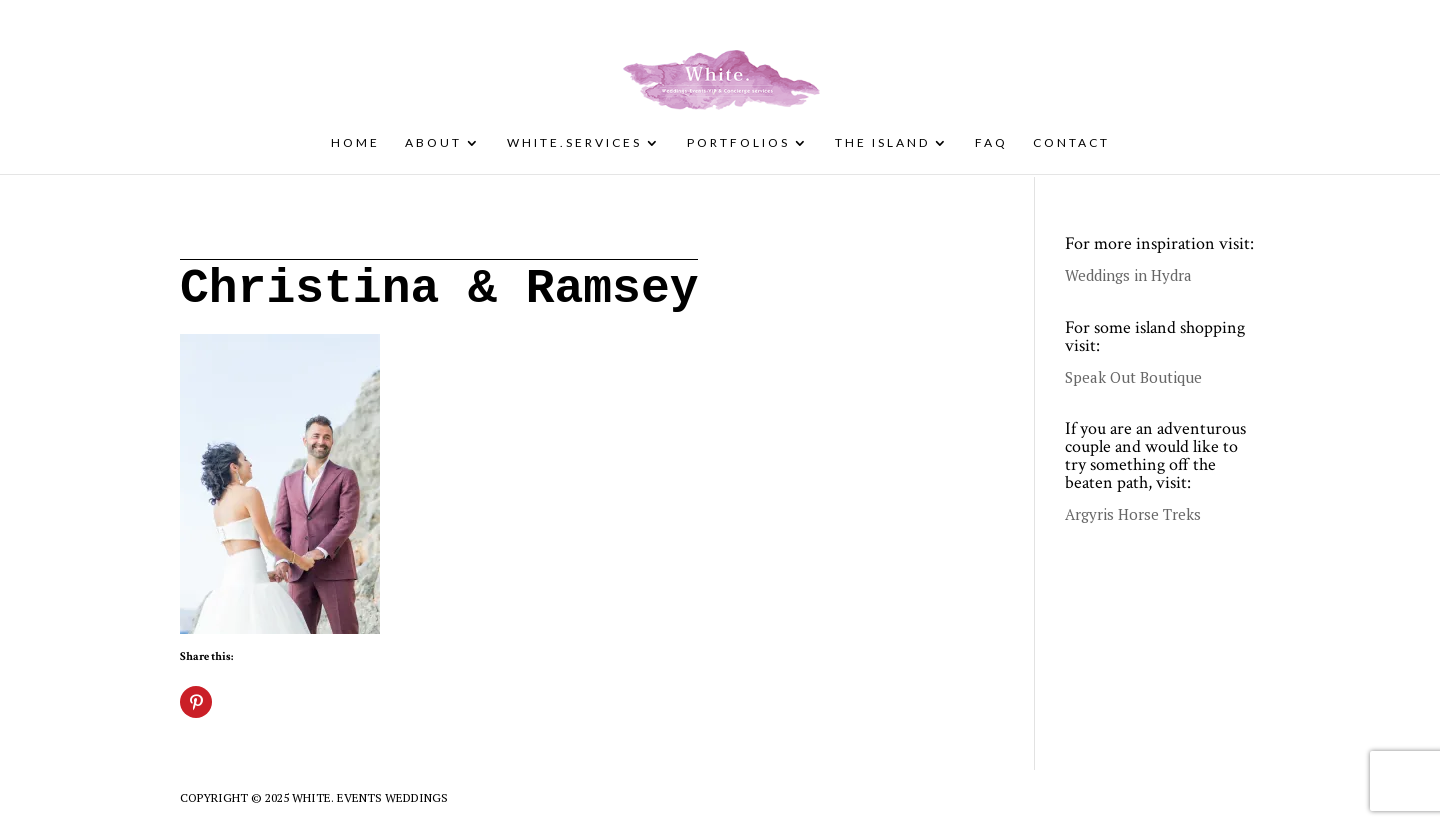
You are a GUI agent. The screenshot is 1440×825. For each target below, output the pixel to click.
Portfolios (738, 143)
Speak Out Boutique (1133, 377)
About (433, 143)
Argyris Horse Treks (1133, 514)
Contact (1071, 143)
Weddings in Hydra (1128, 275)
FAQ (991, 143)
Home (355, 143)
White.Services (574, 143)
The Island (882, 143)
